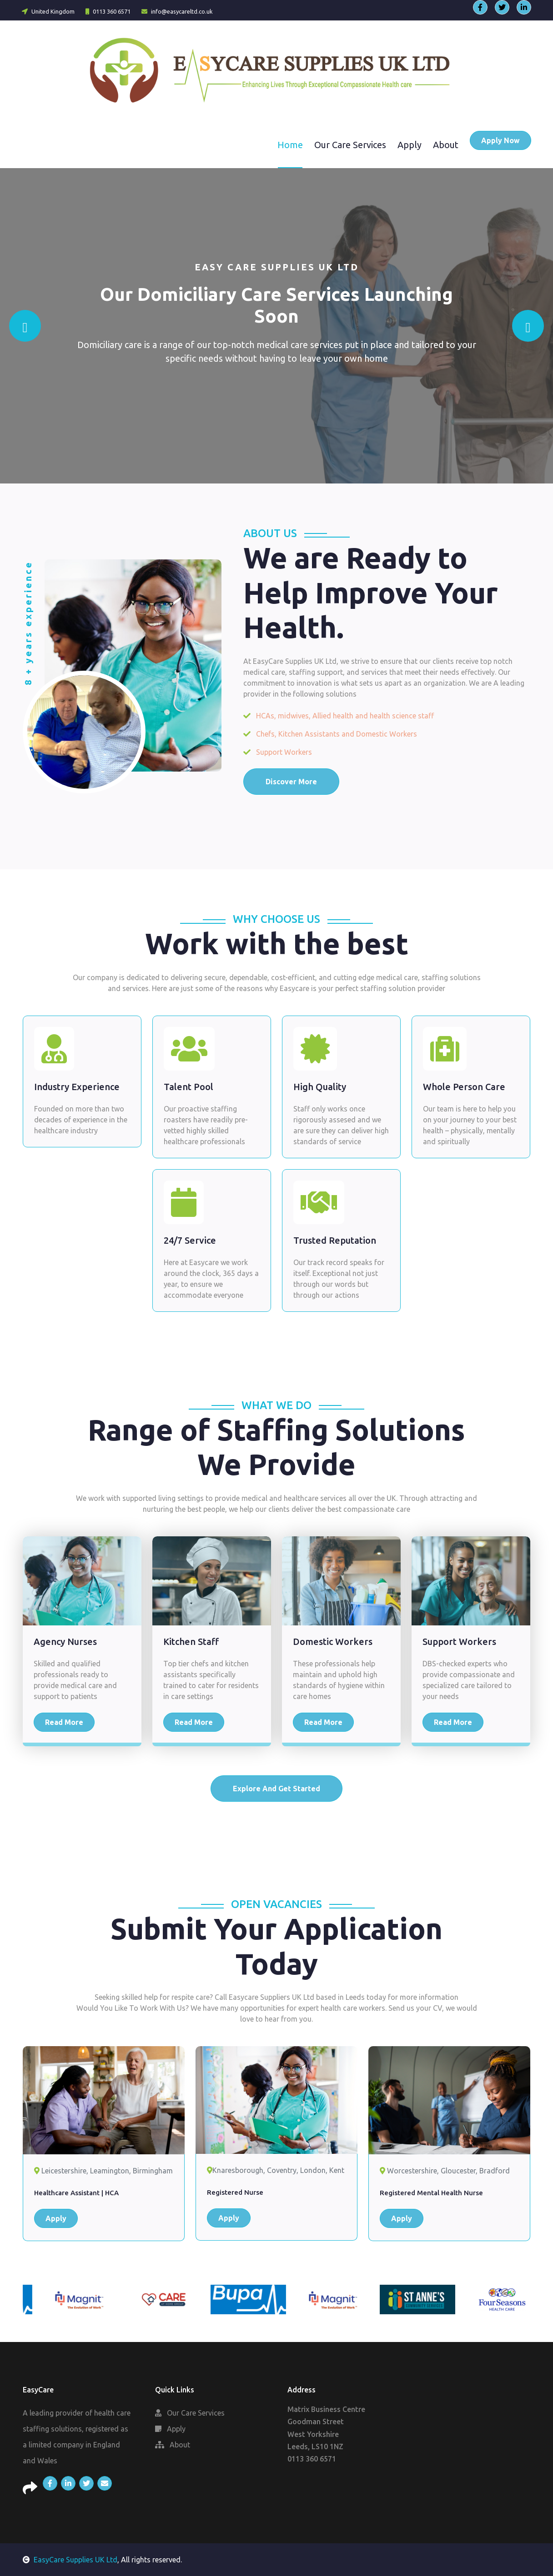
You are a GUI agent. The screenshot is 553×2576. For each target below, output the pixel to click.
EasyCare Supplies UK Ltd (70, 2560)
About (445, 145)
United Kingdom (48, 11)
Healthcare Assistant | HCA (76, 2193)
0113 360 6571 (108, 11)
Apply (409, 145)
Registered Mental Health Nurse (431, 2193)
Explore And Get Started (276, 1788)
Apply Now (500, 140)
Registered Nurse (235, 2192)
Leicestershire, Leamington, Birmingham (103, 2171)
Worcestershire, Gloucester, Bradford (445, 2171)
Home (290, 145)
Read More (64, 1722)
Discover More (291, 781)
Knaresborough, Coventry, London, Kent (275, 2170)
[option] (65, 2299)
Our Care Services (350, 145)
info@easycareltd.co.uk (177, 11)
